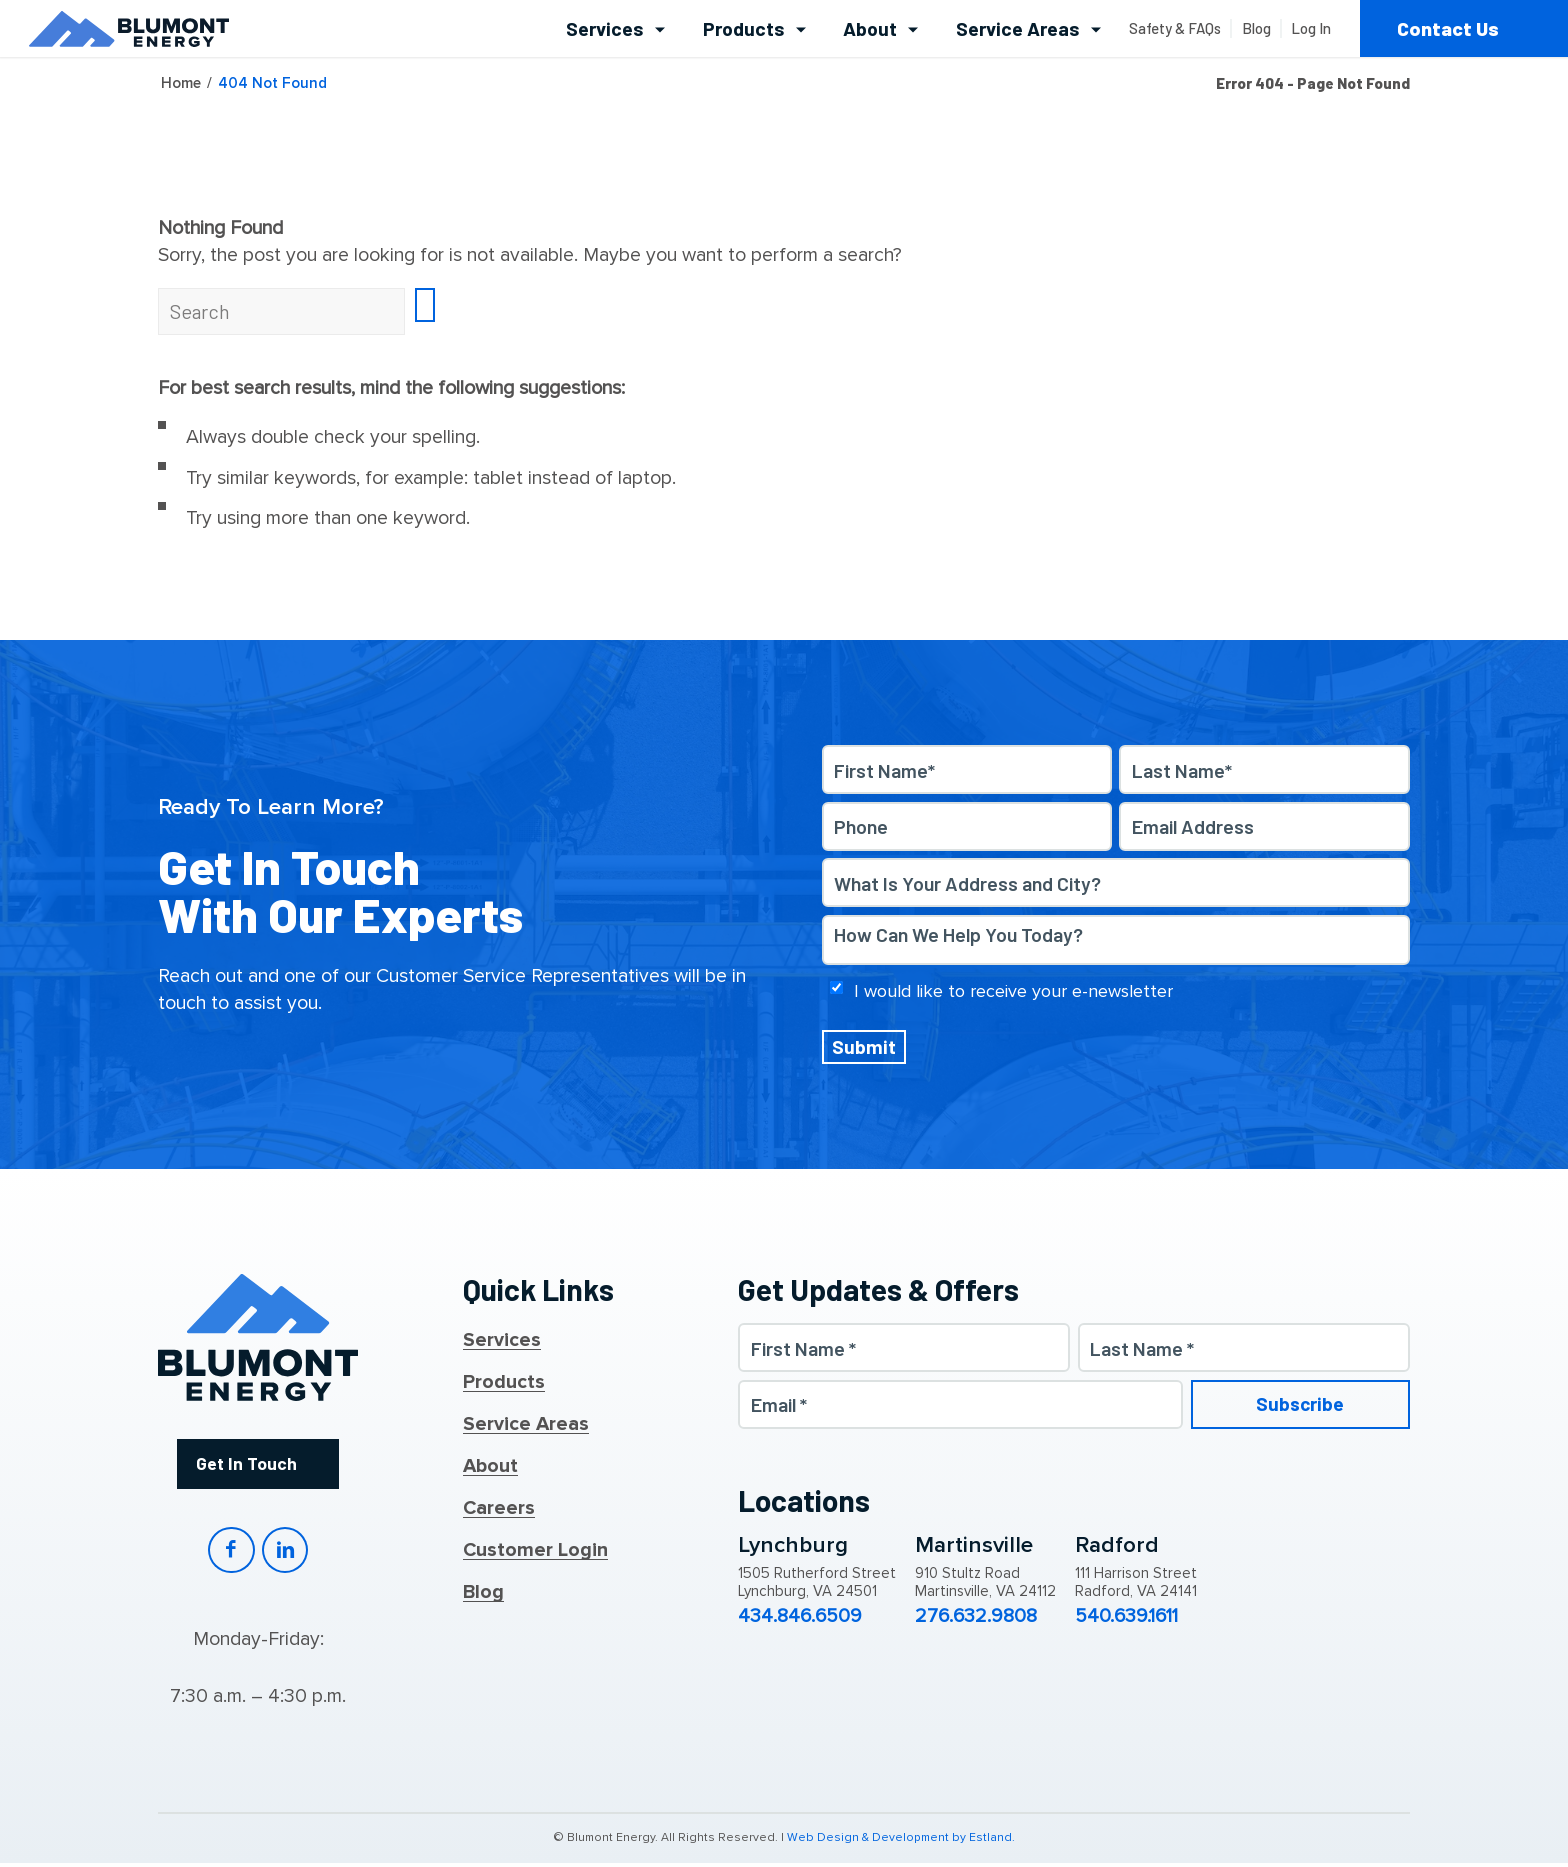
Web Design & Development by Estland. (901, 1842)
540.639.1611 (1126, 1618)
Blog (483, 1593)
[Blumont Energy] (129, 29)
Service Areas (526, 1425)
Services (502, 1341)
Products (504, 1383)
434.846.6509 (800, 1618)
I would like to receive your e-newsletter (1013, 991)
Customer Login (535, 1551)
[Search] (281, 311)
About (490, 1467)
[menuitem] (616, 28)
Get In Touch (246, 1465)
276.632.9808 (976, 1618)
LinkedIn (286, 1553)
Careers (499, 1509)
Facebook (231, 1553)
